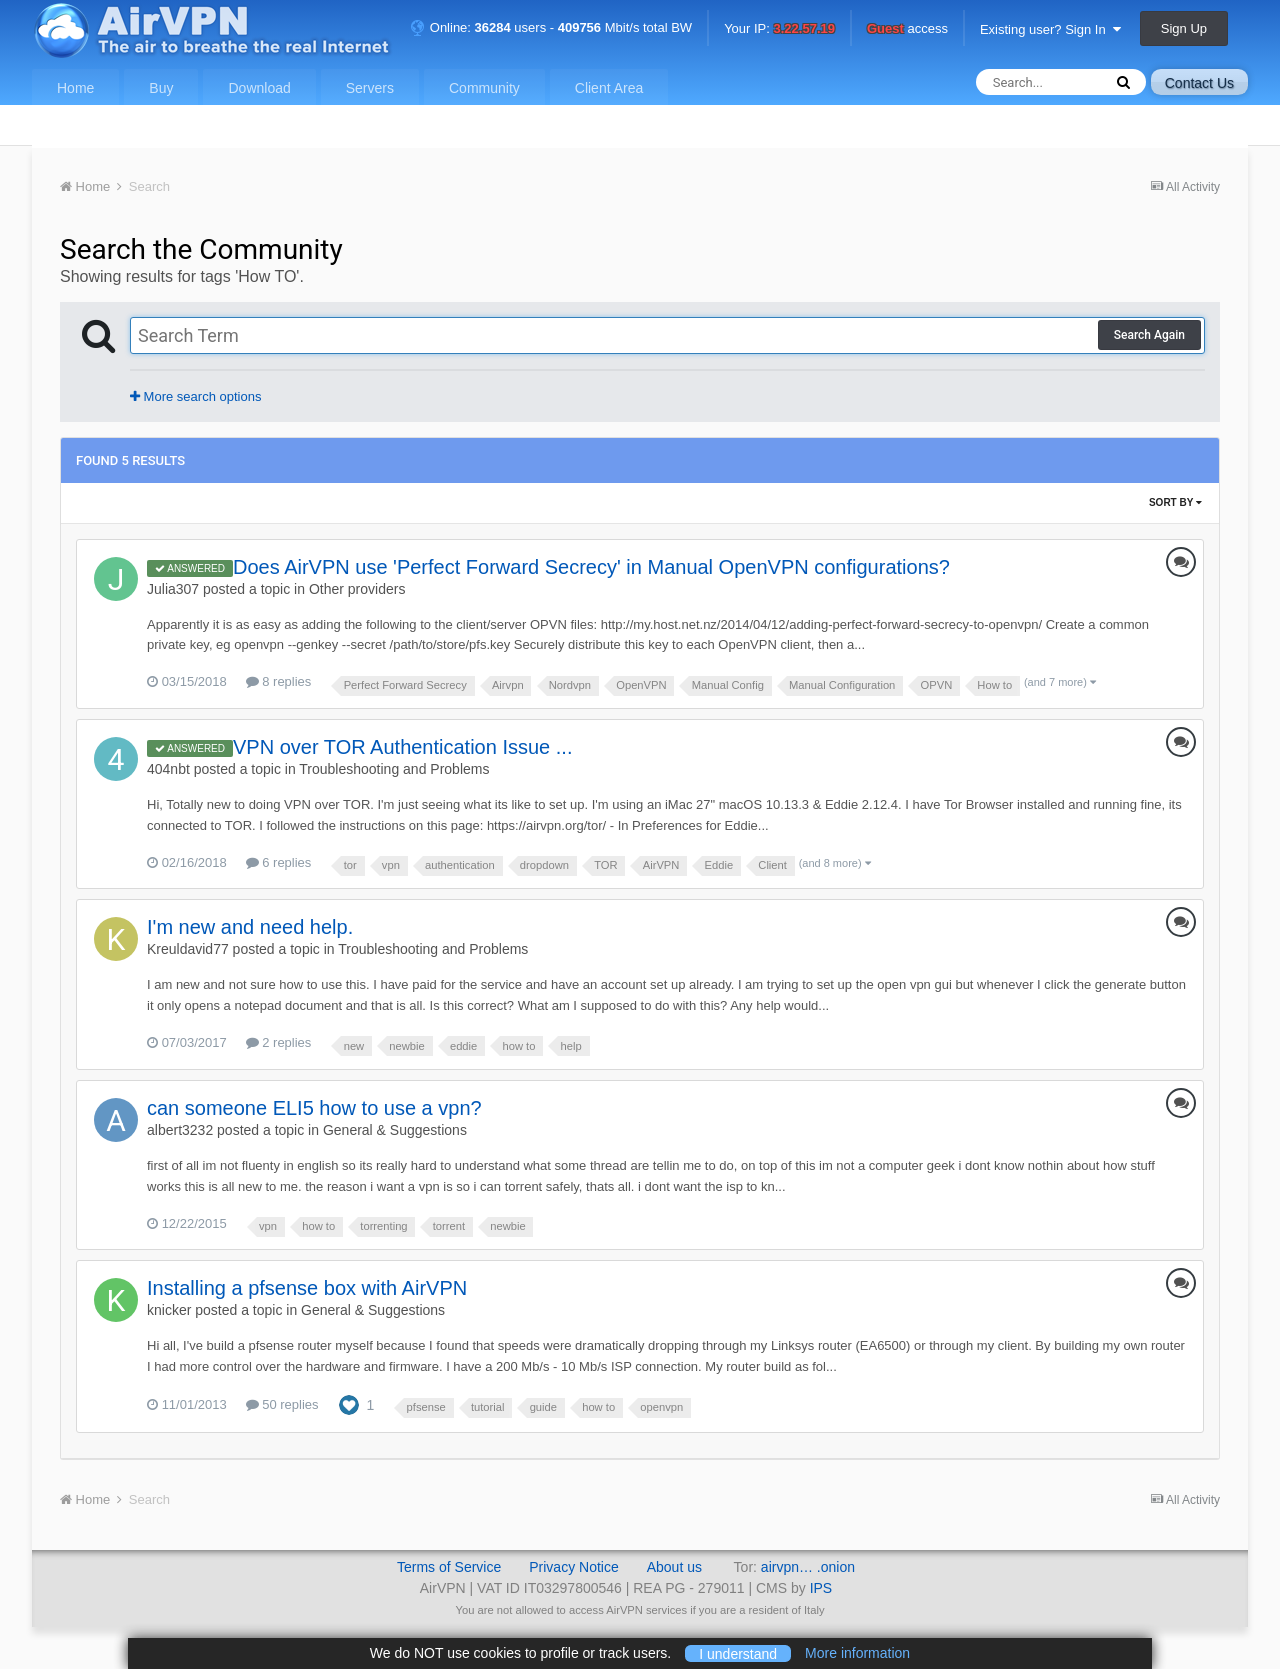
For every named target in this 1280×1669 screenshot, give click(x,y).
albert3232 (180, 1130)
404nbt (168, 769)
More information (857, 1653)
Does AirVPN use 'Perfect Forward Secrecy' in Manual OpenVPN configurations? (591, 567)
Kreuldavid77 (188, 949)
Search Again (1149, 335)
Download (259, 88)
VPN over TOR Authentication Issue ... (402, 747)
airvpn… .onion (808, 1567)
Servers (370, 88)
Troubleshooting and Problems (394, 769)
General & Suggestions (395, 1130)
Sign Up (1184, 28)
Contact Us (1199, 83)
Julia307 (173, 589)
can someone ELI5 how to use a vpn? (314, 1108)
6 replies (279, 862)
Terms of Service (449, 1567)
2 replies (279, 1042)
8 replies (279, 681)
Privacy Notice (573, 1567)
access (907, 29)
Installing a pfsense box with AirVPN (307, 1288)
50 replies (282, 1404)
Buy (161, 88)
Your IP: (779, 29)
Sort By (1175, 502)
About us (674, 1567)
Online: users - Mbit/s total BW (551, 27)
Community (484, 88)
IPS (821, 1588)
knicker (169, 1310)
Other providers (357, 589)
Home (75, 88)
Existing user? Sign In (1050, 29)
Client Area (609, 88)
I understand (738, 1653)
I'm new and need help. (250, 927)
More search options (195, 396)
